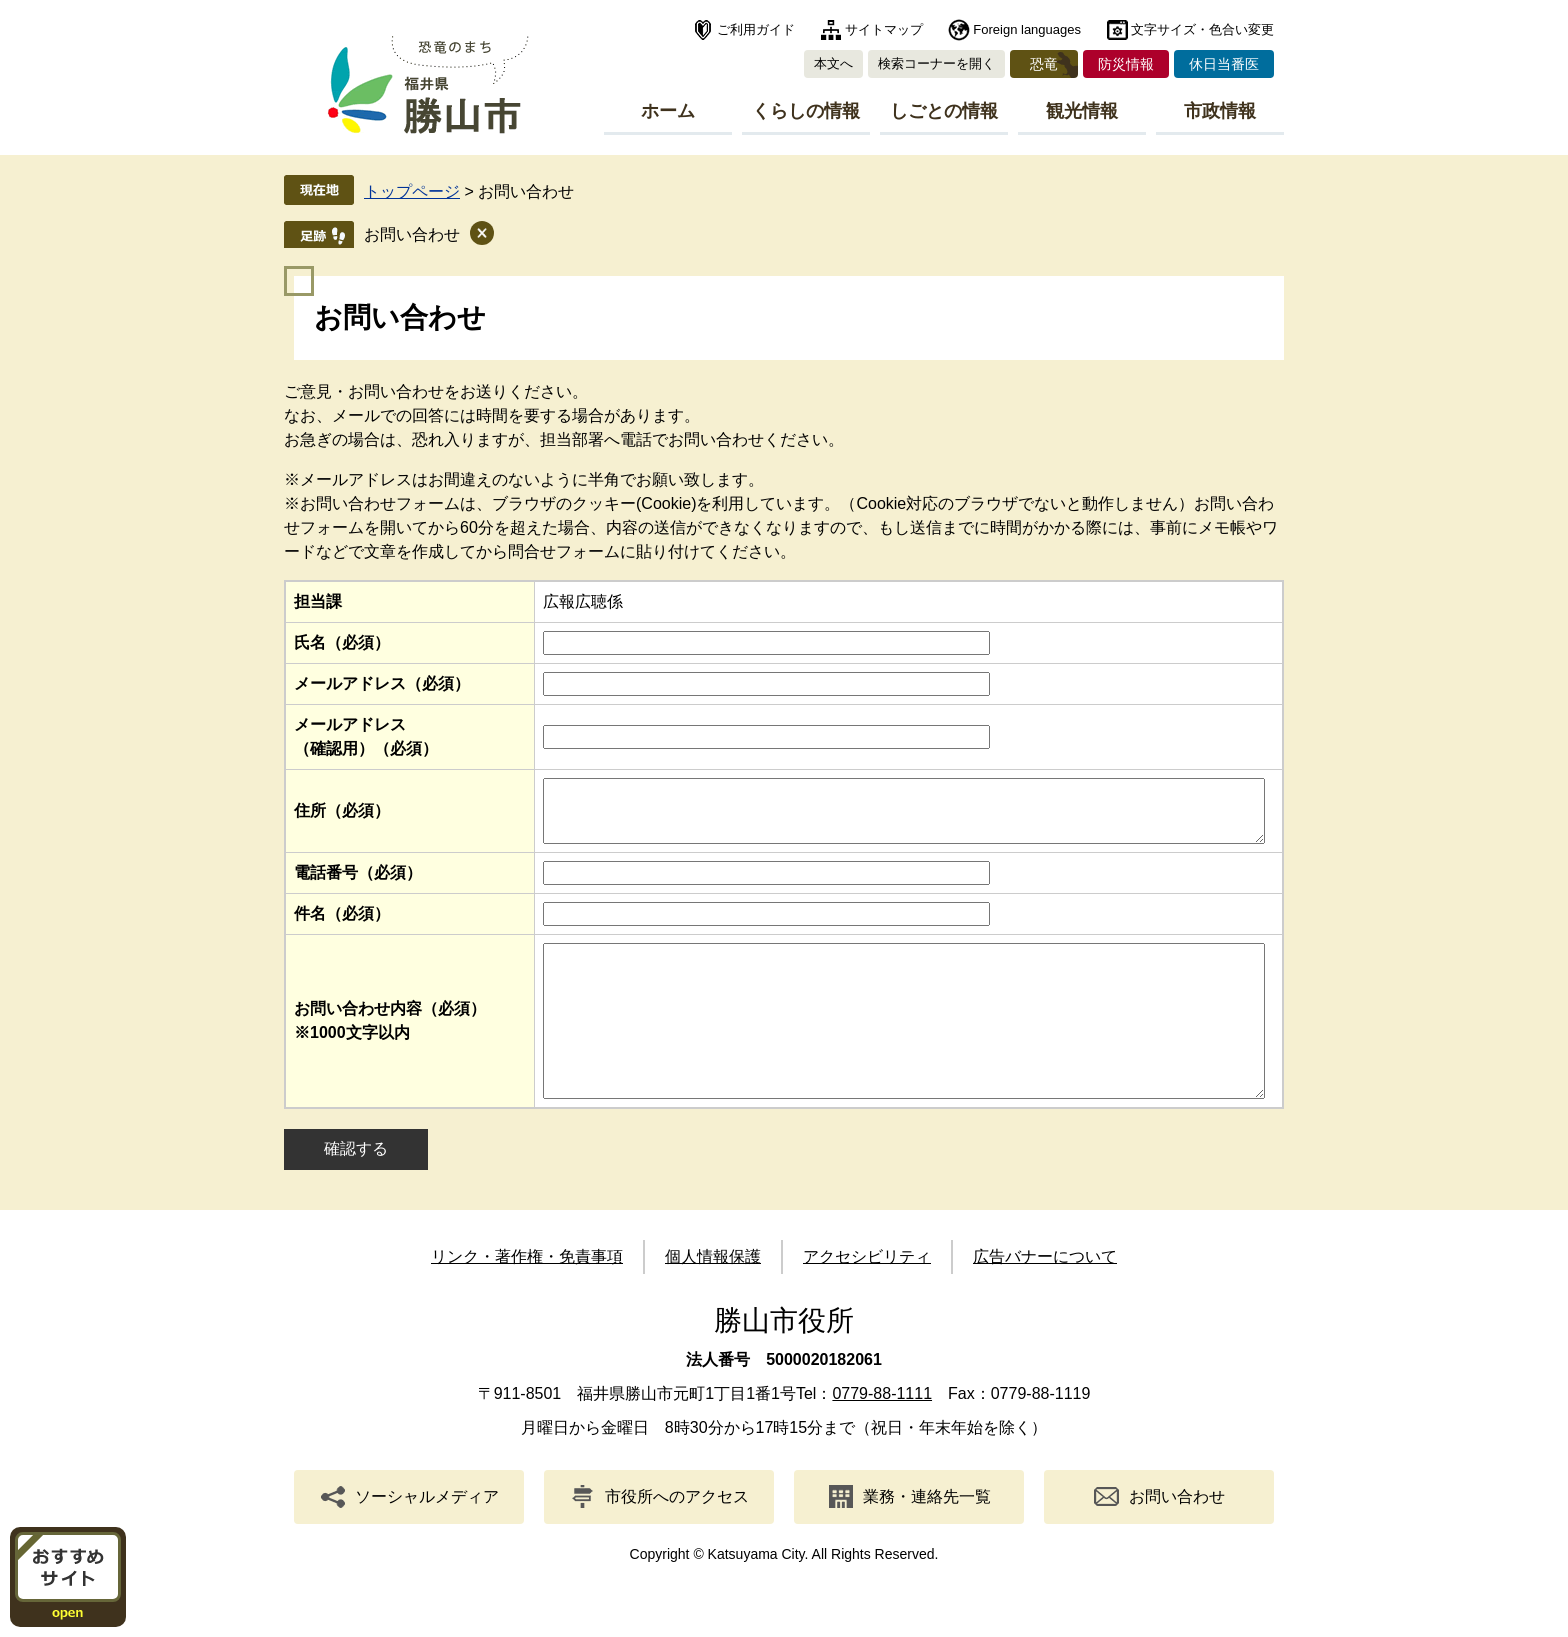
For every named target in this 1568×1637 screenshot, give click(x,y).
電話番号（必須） (358, 884)
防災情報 (1126, 64)
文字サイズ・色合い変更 (1202, 29)
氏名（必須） (342, 642)
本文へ (833, 63)
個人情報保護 (713, 1298)
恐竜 (1044, 64)
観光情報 (1082, 111)
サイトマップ (884, 29)
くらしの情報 (806, 111)
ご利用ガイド (756, 29)
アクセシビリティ (867, 1298)
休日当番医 (1224, 64)
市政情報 (1220, 111)
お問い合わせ (412, 234)
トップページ (412, 191)
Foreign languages (1027, 29)
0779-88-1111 (882, 1435)
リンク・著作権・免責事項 (527, 1298)
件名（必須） (342, 925)
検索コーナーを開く (936, 63)
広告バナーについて (1045, 1298)
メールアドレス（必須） (382, 683)
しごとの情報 (944, 111)
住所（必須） (342, 816)
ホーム (668, 111)
